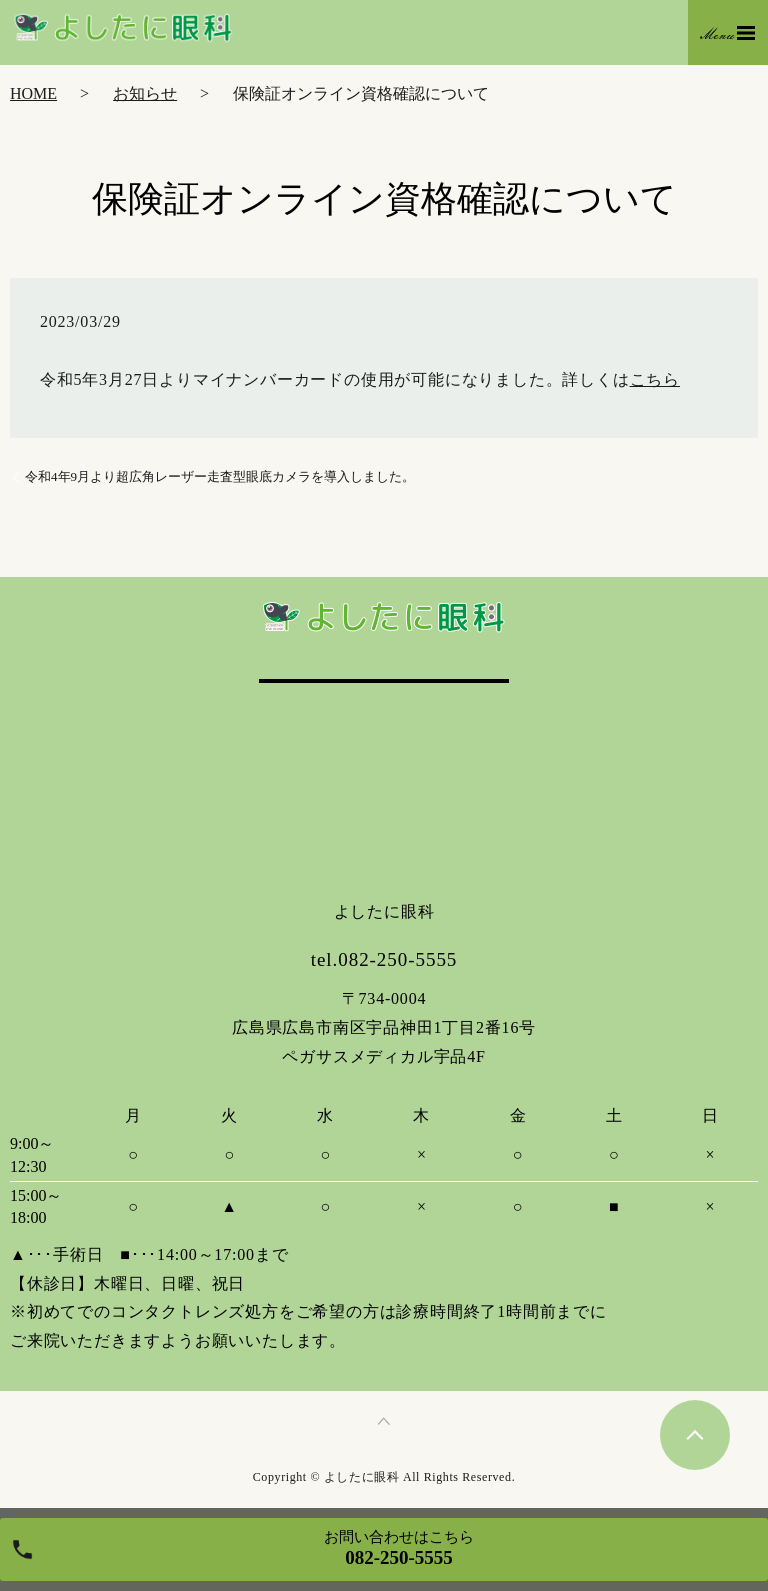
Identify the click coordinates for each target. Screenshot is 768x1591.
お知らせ (145, 93)
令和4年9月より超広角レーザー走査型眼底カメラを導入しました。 (220, 476)
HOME (33, 93)
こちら (655, 379)
